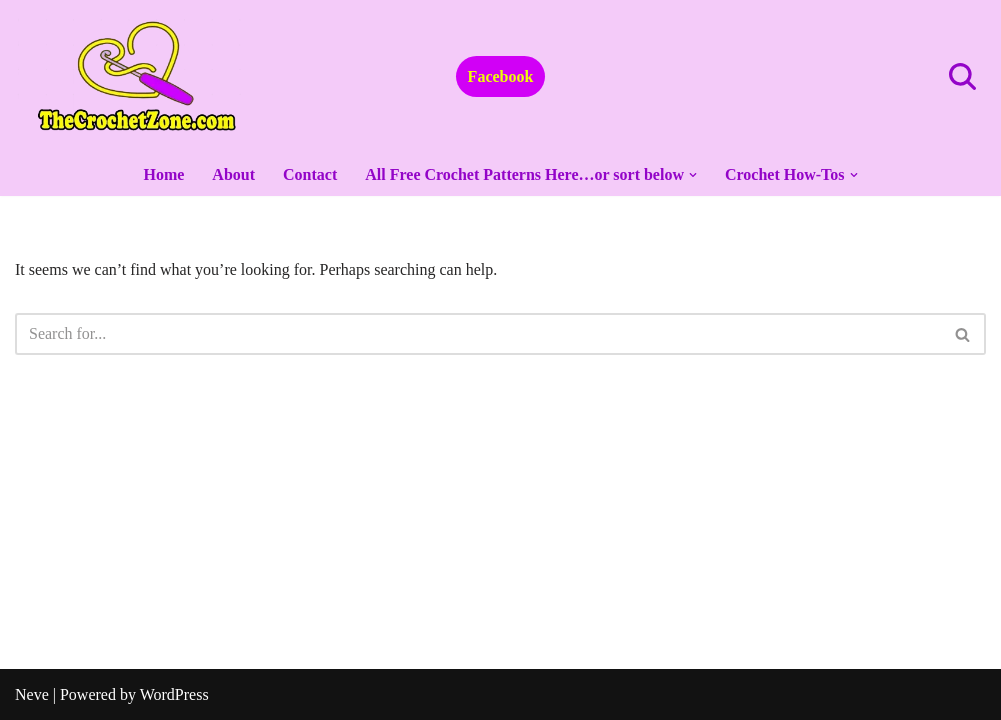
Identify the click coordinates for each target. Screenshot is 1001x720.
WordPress (174, 694)
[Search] (962, 76)
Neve (32, 694)
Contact (310, 174)
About (233, 174)
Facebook (501, 76)
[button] (693, 175)
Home (163, 174)
